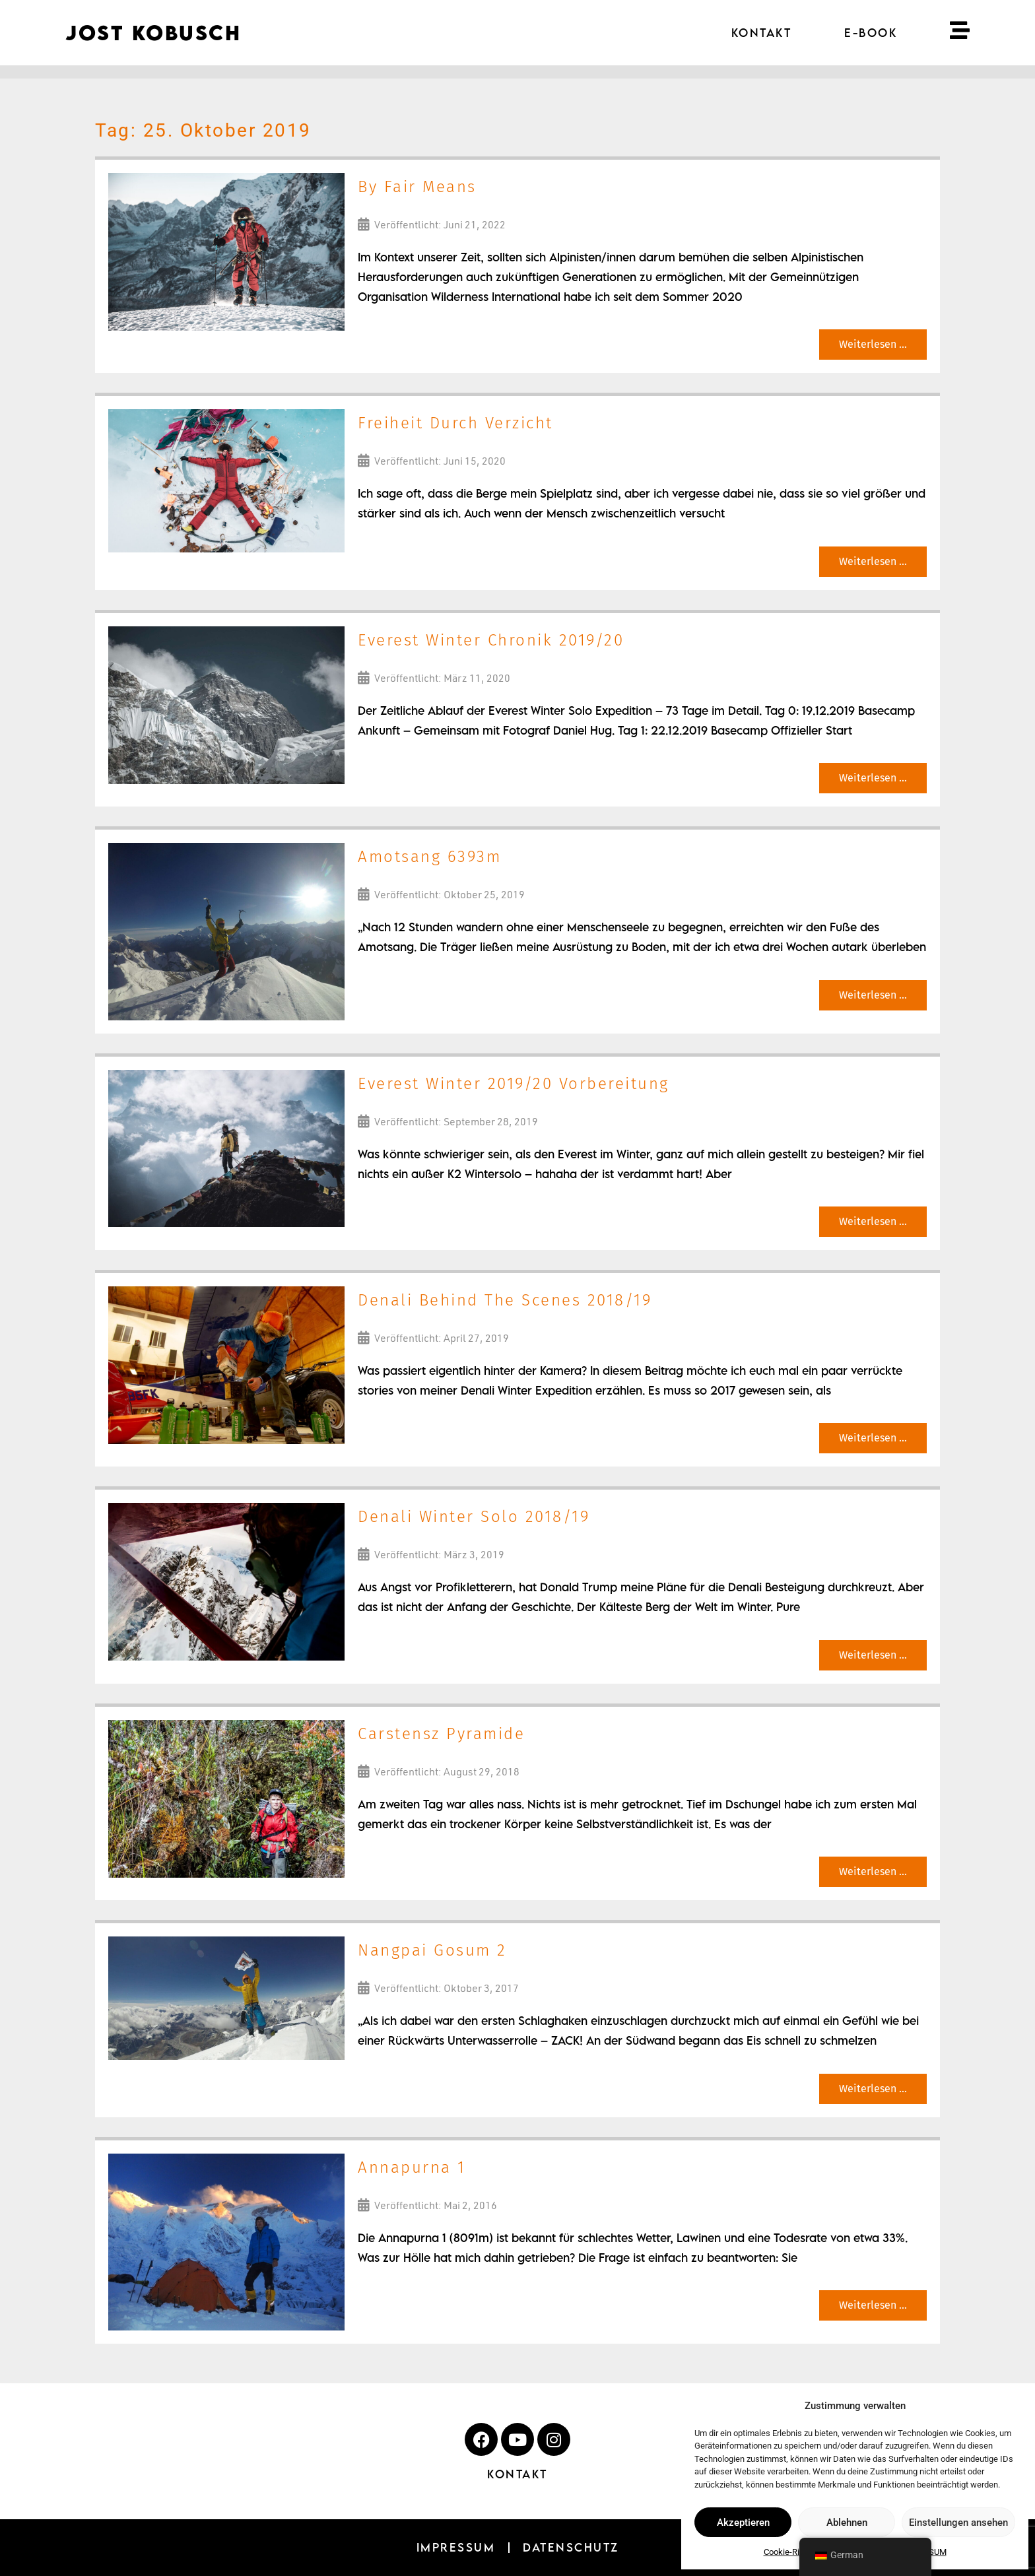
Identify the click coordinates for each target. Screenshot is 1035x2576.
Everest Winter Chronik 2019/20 (491, 640)
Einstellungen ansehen (958, 2522)
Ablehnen (846, 2522)
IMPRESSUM (456, 2547)
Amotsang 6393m (429, 856)
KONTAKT (761, 33)
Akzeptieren (743, 2522)
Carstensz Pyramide (441, 1734)
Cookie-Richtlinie (795, 2552)
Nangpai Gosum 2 (432, 1950)
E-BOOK (870, 33)
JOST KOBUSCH (153, 32)
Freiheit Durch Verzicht (455, 423)
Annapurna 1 (412, 2167)
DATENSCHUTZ (571, 2547)
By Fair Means (417, 187)
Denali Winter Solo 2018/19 (473, 1516)
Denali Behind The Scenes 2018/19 (504, 1300)
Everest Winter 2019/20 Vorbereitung (513, 1083)
